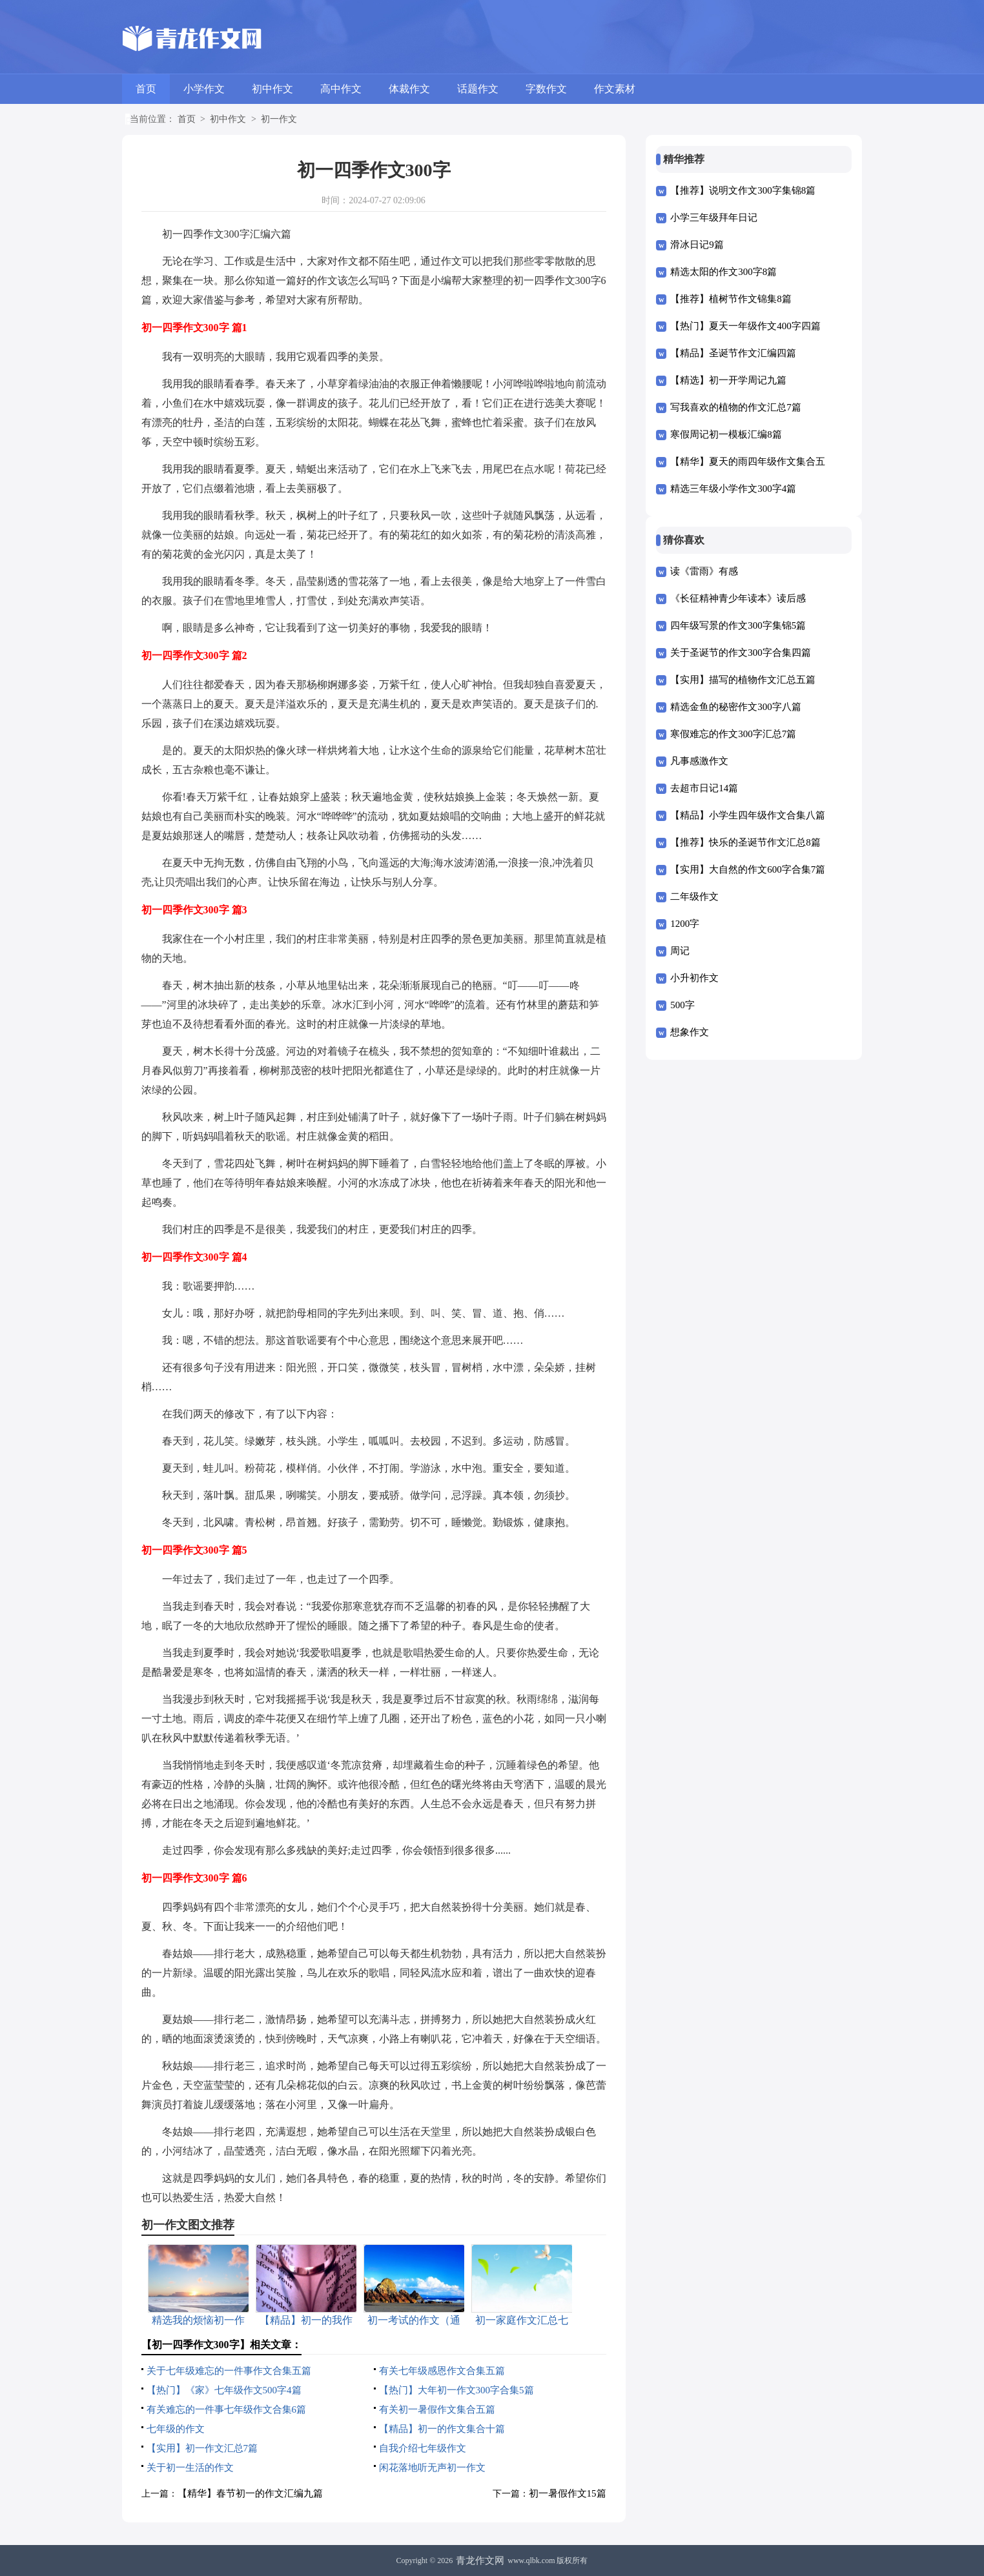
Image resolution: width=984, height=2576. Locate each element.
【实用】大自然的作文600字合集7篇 (747, 869)
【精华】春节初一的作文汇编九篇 (250, 2493)
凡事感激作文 (699, 761)
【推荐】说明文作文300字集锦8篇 (742, 190)
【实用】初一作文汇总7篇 (202, 2448)
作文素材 (614, 88)
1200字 (684, 923)
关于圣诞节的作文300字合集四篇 (740, 652)
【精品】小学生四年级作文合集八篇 (747, 815)
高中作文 (341, 88)
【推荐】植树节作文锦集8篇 (731, 299)
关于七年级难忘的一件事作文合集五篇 (229, 2371)
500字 (682, 1005)
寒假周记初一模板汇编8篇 (726, 434)
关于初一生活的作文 (190, 2467)
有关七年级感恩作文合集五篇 (442, 2371)
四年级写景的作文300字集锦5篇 (738, 625)
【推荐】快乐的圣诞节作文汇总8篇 (745, 842)
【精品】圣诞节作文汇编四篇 (733, 353)
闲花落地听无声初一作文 (432, 2467)
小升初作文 (694, 978)
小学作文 (204, 88)
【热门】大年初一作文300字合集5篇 (456, 2390)
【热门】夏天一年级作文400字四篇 (745, 326)
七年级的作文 (176, 2429)
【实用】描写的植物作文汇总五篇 (742, 679)
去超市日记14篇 (704, 788)
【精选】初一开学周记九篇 (728, 380)
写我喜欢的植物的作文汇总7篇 (735, 407)
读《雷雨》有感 (704, 571)
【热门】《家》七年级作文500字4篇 (224, 2390)
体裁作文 (409, 88)
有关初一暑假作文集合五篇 (437, 2409)
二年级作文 (694, 896)
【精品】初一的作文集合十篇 (442, 2429)
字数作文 (546, 88)
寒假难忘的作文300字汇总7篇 (733, 734)
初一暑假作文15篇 (567, 2493)
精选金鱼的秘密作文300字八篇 (735, 707)
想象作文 (689, 1032)
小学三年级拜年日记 (713, 217)
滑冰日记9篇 (697, 244)
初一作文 (279, 119)
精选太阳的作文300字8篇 (723, 272)
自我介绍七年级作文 (422, 2448)
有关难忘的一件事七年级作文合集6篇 (227, 2409)
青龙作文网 (480, 2560)
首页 (146, 88)
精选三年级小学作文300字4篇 (733, 488)
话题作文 (477, 88)
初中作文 (272, 88)
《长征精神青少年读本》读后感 (738, 598)
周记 (680, 951)
